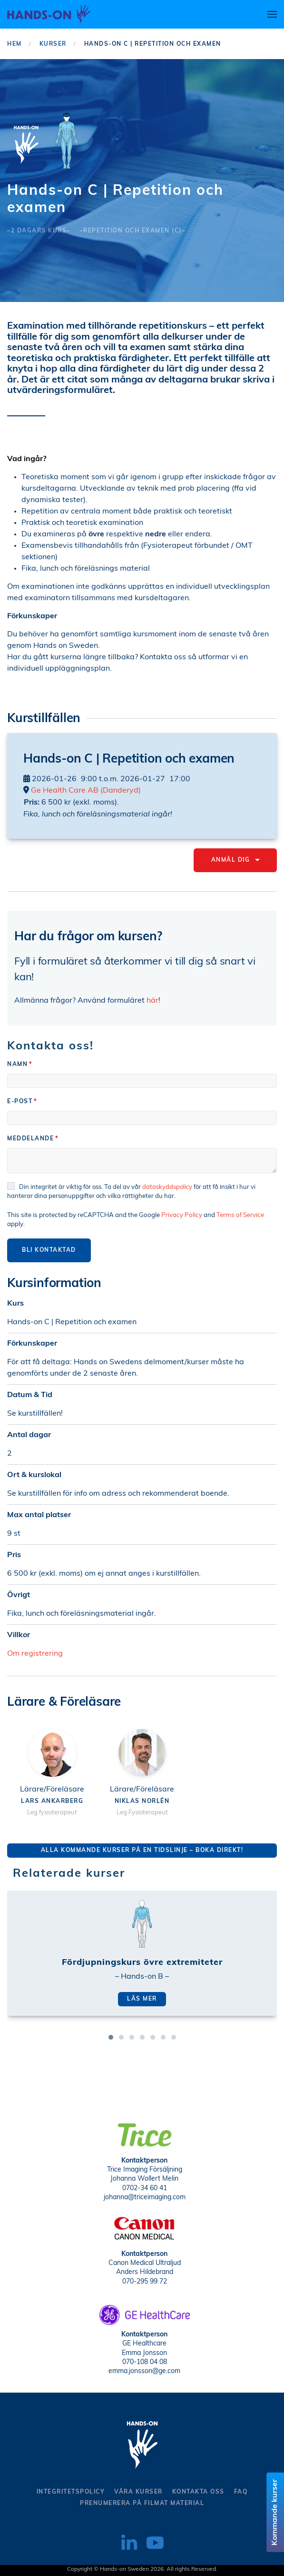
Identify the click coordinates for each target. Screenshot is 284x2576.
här (150, 1001)
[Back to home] (48, 14)
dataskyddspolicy (164, 1187)
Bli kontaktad (46, 1250)
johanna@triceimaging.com (145, 2196)
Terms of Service (237, 1215)
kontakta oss (198, 2492)
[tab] (110, 2037)
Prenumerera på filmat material (142, 2503)
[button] (272, 14)
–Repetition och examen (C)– (133, 231)
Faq (241, 2492)
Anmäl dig (234, 860)
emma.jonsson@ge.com (144, 2370)
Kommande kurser (275, 2512)
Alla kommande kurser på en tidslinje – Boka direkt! (140, 1850)
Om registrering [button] (33, 1654)
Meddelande (30, 1139)
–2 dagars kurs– (38, 231)
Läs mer (142, 1999)
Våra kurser (138, 2492)
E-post (19, 1102)
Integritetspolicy (71, 2492)
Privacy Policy (178, 1215)
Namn (17, 1064)
